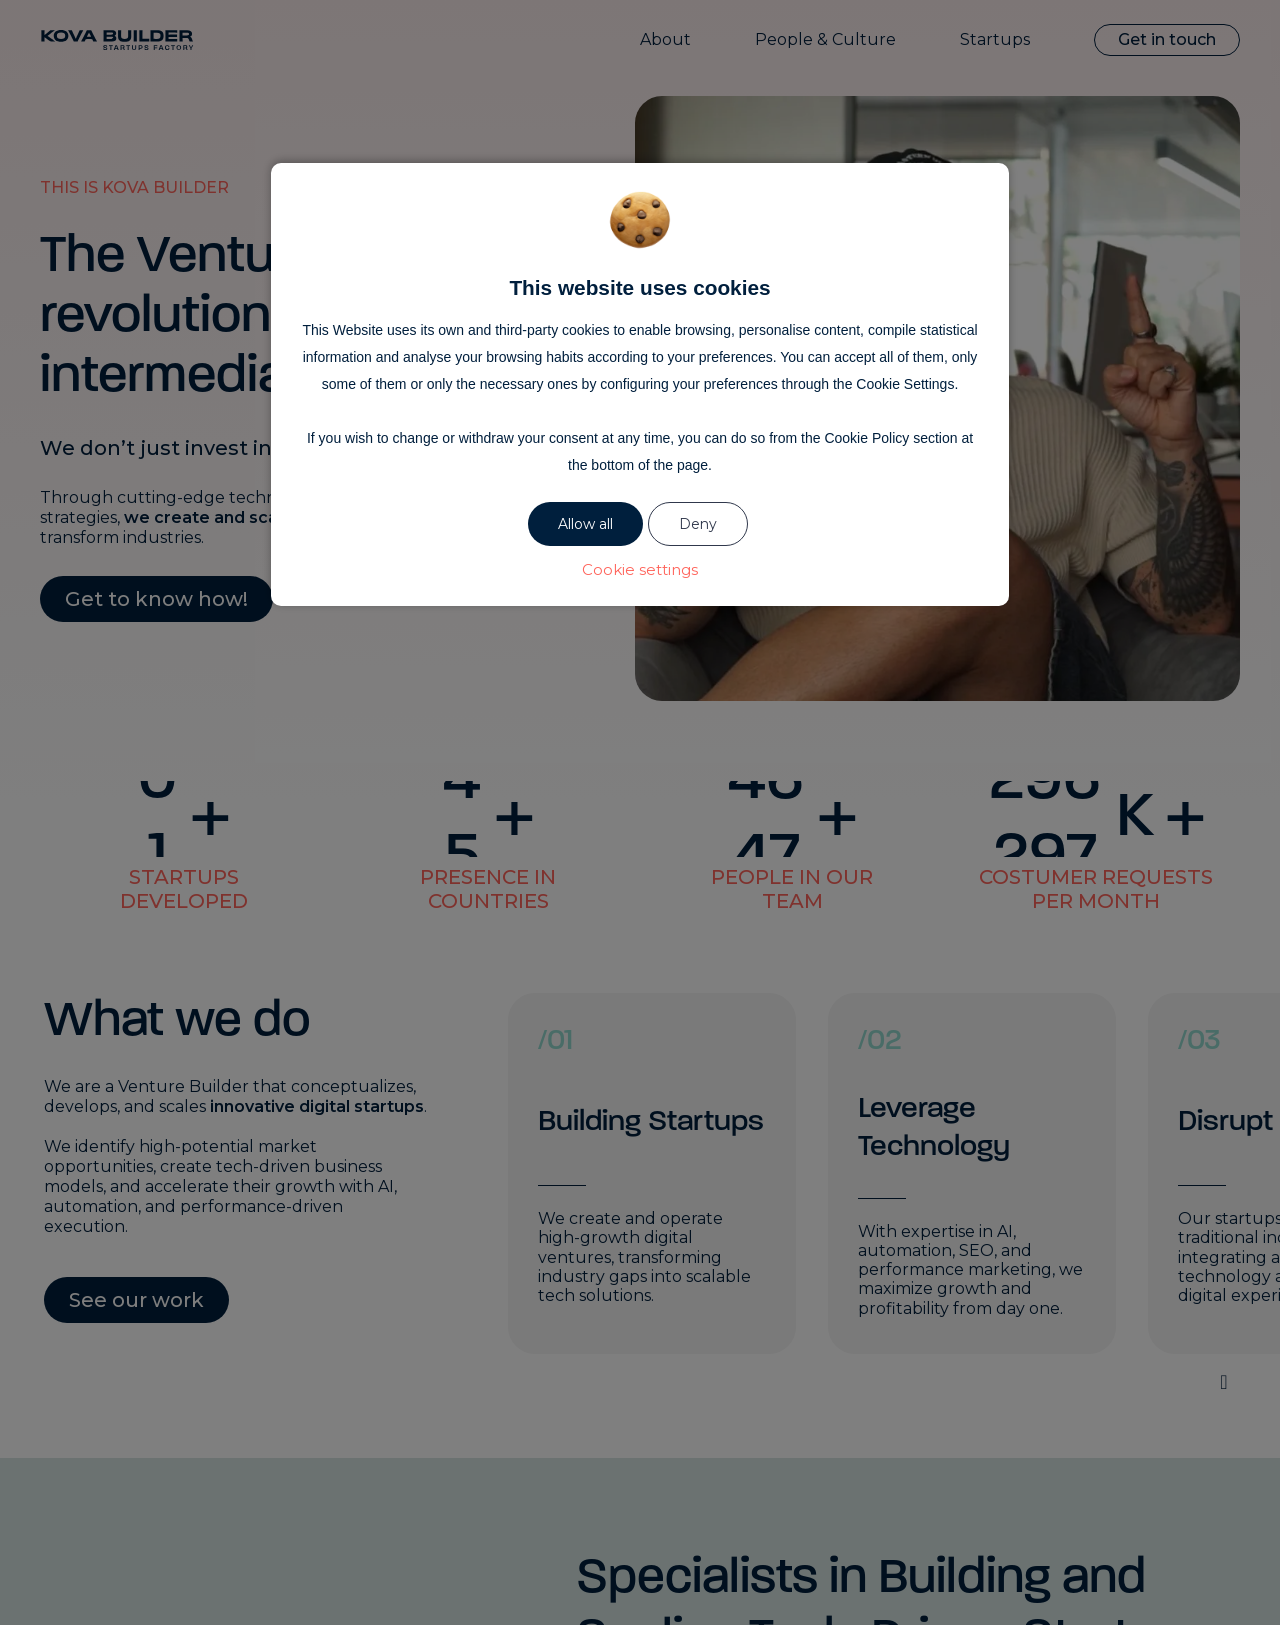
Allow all (585, 524)
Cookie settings (640, 569)
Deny (698, 524)
